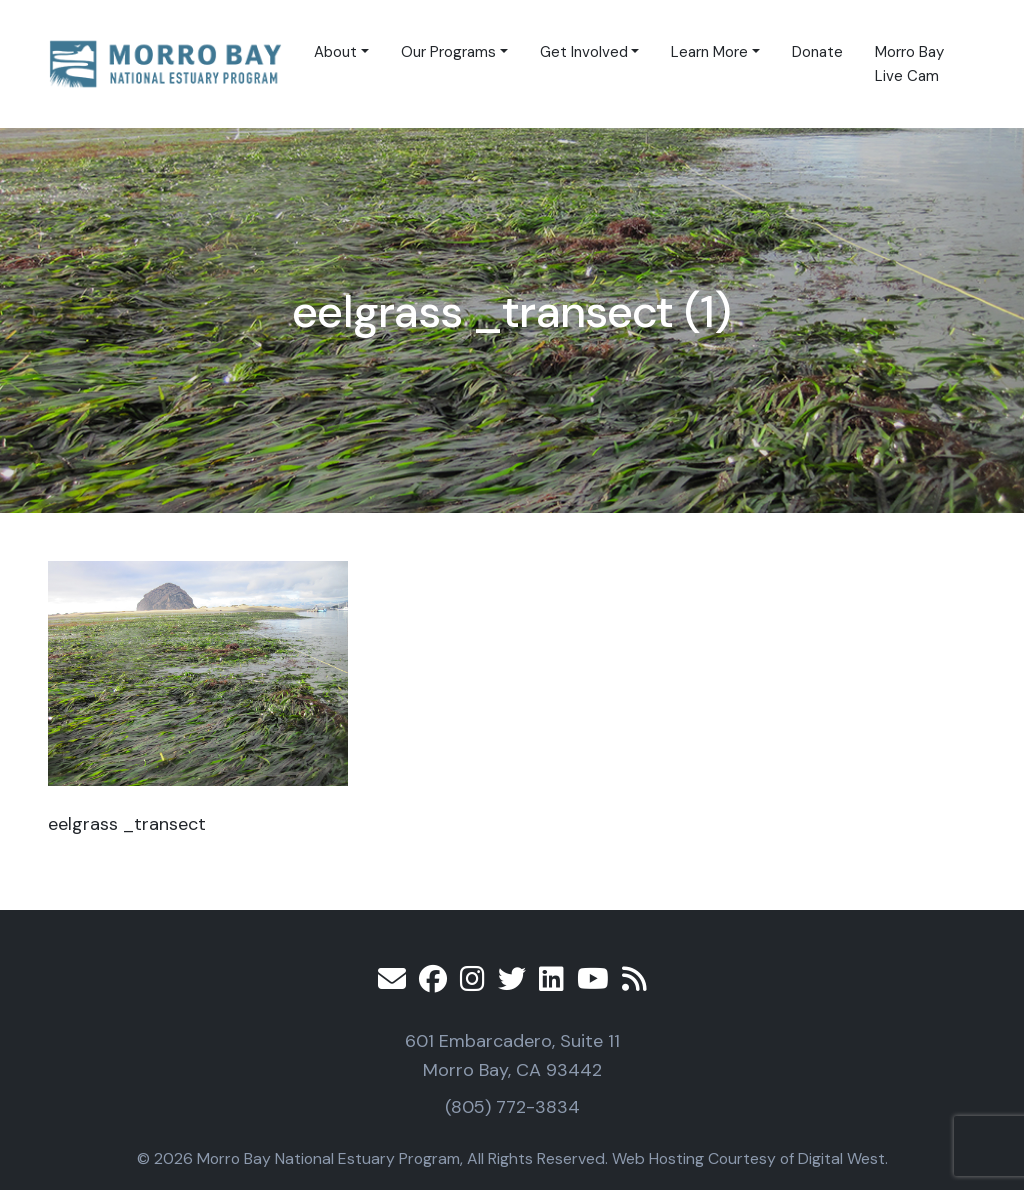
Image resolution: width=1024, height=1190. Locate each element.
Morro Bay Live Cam (909, 64)
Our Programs (448, 52)
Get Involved (584, 52)
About (335, 52)
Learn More (709, 52)
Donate (817, 52)
